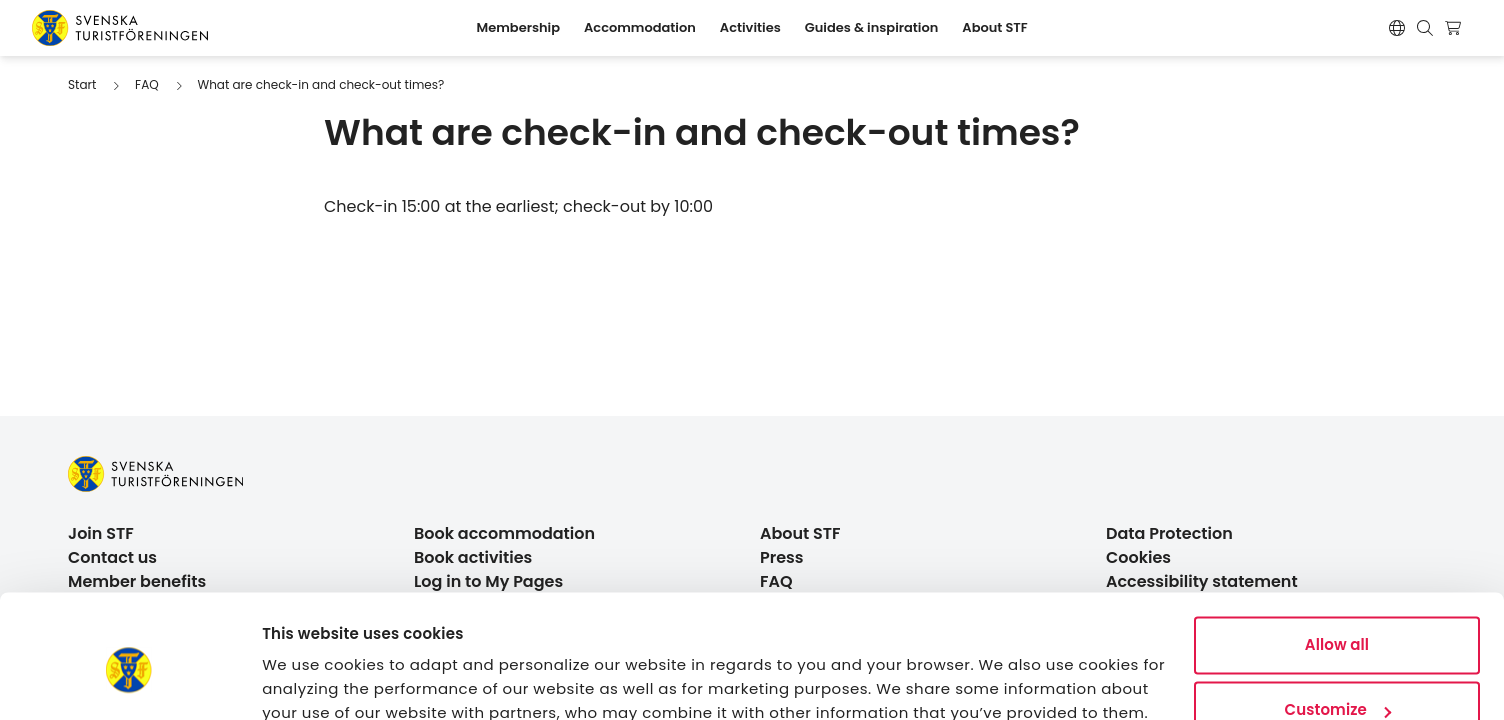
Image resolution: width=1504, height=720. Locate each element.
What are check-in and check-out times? (320, 84)
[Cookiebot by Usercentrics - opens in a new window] (129, 681)
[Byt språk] (1397, 28)
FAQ (147, 84)
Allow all (1337, 557)
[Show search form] (1425, 28)
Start (82, 84)
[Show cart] (1455, 28)
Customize (1338, 622)
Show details (311, 680)
